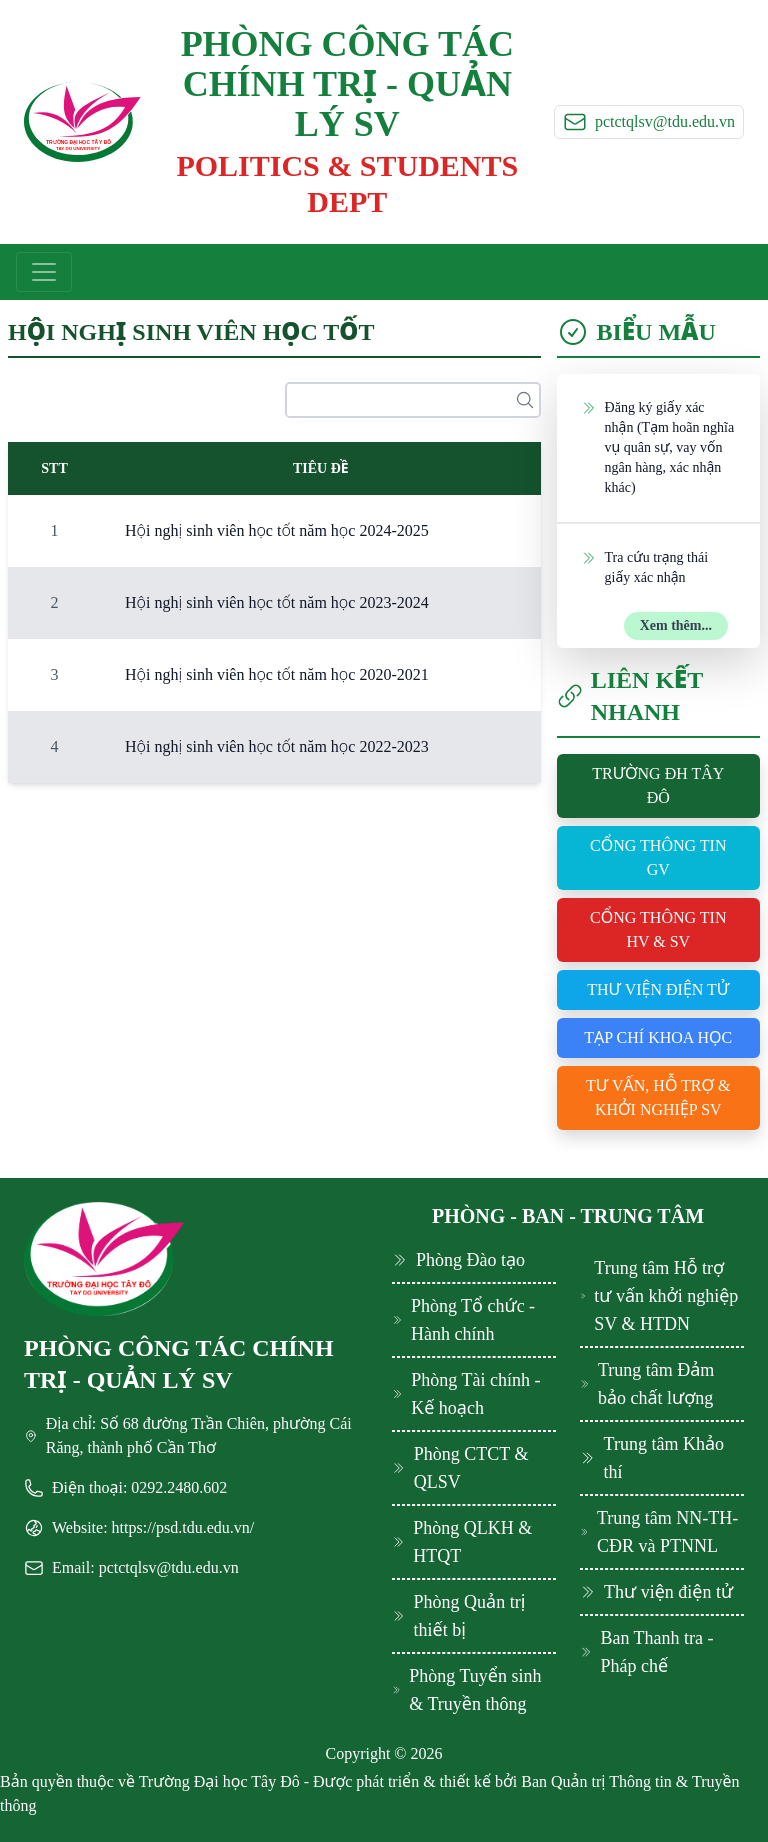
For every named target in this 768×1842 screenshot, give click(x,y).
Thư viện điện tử (658, 989)
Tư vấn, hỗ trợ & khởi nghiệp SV (658, 1097)
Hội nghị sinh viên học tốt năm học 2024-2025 (277, 530)
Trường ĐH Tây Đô (658, 785)
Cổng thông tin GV (658, 857)
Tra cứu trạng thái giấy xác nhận (644, 566)
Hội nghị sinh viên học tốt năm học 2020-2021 (277, 674)
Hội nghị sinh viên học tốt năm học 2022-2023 (277, 746)
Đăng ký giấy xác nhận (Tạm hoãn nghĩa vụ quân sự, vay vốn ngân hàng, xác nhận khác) (658, 446)
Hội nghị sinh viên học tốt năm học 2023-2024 (277, 602)
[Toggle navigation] (44, 272)
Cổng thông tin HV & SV (658, 929)
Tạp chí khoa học (658, 1037)
